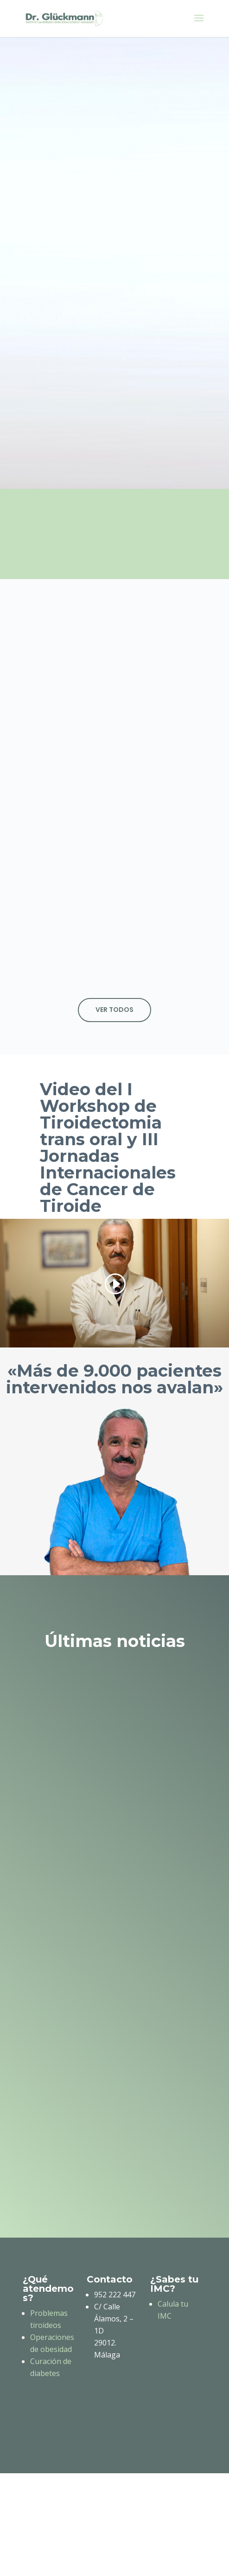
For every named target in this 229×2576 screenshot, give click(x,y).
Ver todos (114, 1009)
